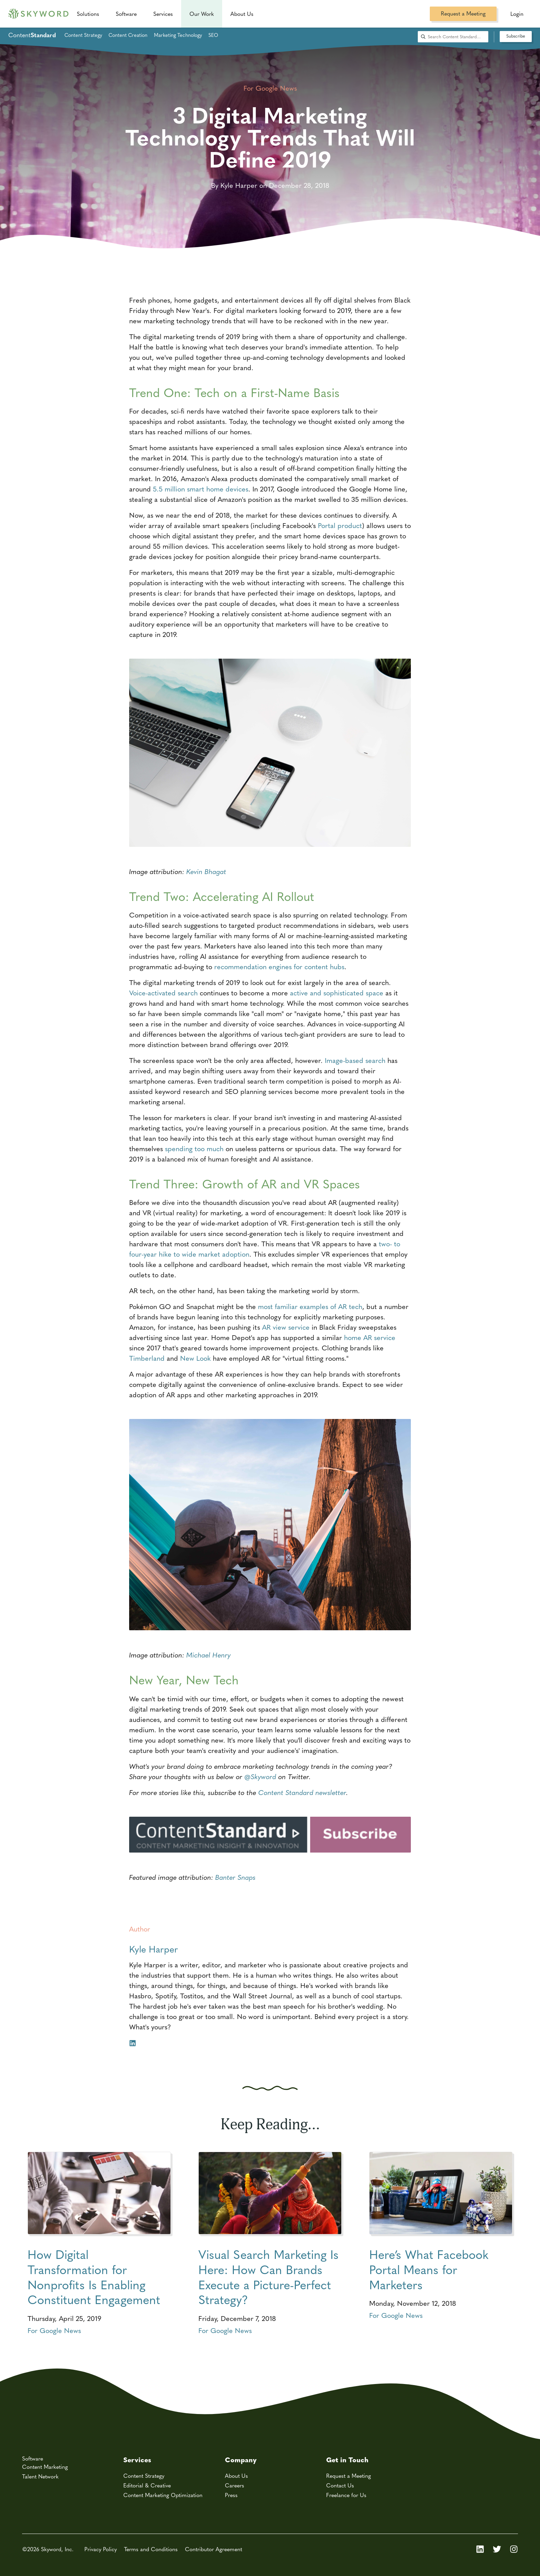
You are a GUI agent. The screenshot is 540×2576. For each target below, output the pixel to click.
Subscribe (515, 35)
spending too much (194, 1148)
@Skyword (260, 1776)
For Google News (54, 2330)
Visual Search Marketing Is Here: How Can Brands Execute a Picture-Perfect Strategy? (268, 2276)
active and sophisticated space (336, 992)
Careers (234, 2485)
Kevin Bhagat (206, 871)
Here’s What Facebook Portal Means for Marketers (428, 2269)
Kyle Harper (153, 1949)
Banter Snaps (235, 1877)
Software (126, 14)
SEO (213, 35)
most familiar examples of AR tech (310, 1306)
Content (32, 34)
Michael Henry (208, 1655)
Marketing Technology (178, 35)
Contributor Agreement (213, 2549)
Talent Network (40, 2476)
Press (231, 2495)
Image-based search (355, 1060)
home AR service (369, 1337)
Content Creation (127, 35)
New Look (194, 1358)
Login (516, 14)
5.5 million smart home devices (200, 489)
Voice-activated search (163, 992)
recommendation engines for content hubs (279, 966)
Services (163, 14)
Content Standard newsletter (302, 1792)
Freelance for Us (346, 2495)
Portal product (340, 525)
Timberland (147, 1358)
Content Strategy (83, 35)
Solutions (88, 14)
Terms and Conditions (151, 2549)
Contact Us (340, 2485)
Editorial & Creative (147, 2485)
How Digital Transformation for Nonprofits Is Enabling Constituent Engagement (94, 2276)
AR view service (286, 1327)
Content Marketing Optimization (162, 2495)
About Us (236, 2475)
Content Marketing (45, 2467)
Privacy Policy (100, 2549)
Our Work (201, 14)
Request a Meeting (463, 13)
